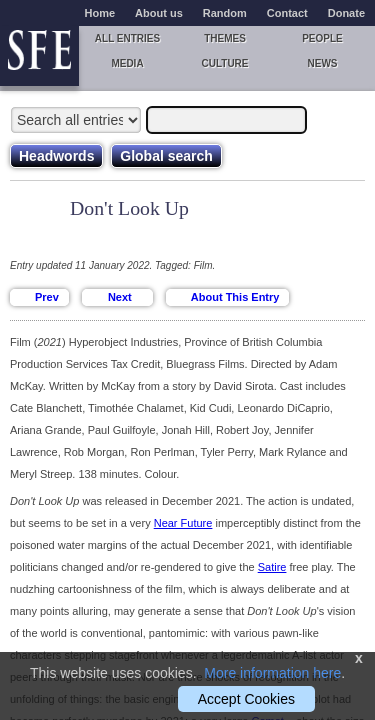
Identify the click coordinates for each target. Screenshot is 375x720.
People (322, 38)
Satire (272, 567)
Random (225, 13)
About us (159, 13)
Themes (225, 38)
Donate (346, 13)
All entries (127, 38)
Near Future (183, 523)
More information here (272, 673)
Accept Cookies (246, 699)
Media (127, 63)
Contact (287, 13)
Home (100, 13)
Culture (224, 63)
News (323, 63)
